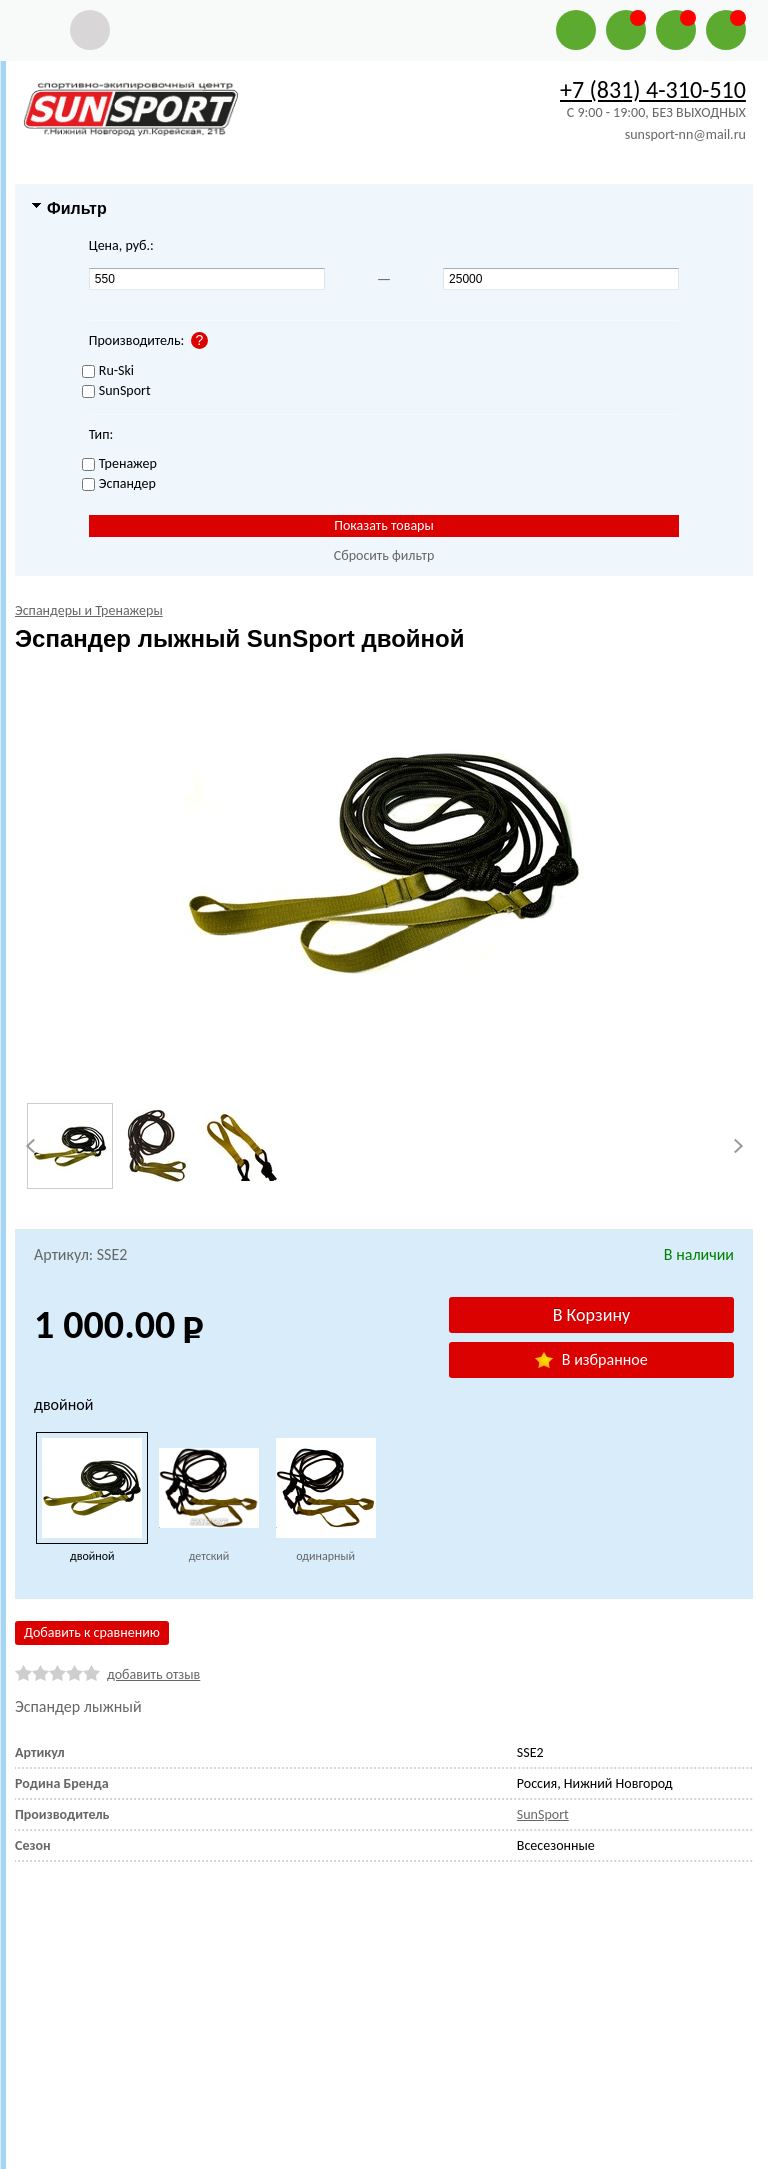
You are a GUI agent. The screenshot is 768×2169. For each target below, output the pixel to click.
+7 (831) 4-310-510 (653, 89)
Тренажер (119, 464)
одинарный (325, 1556)
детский (209, 1556)
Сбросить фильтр (384, 555)
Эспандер (119, 484)
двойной (92, 1556)
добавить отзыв (153, 1674)
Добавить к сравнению (92, 1632)
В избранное (591, 1359)
